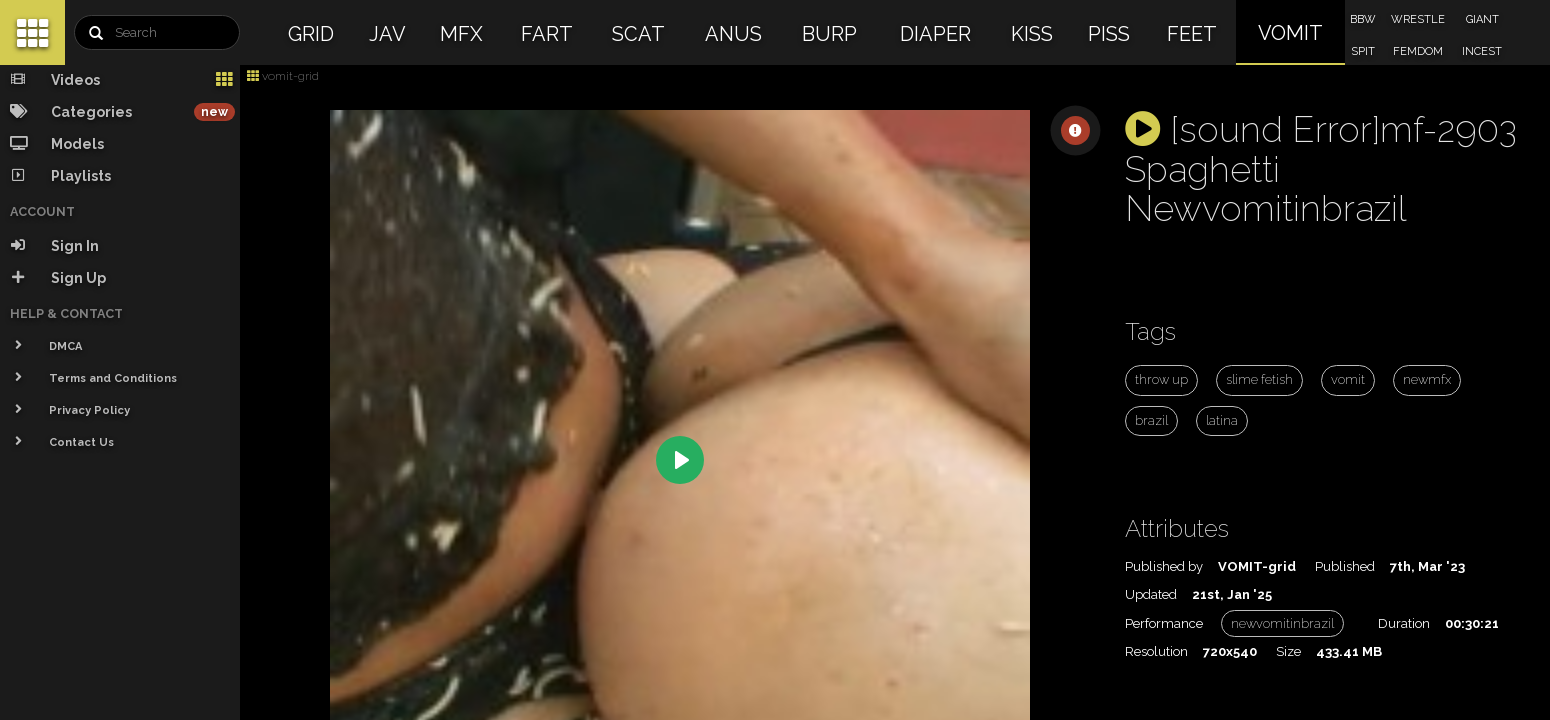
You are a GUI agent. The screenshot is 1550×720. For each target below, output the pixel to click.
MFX (461, 34)
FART (547, 34)
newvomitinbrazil (1282, 623)
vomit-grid (283, 76)
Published (1345, 566)
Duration (1404, 623)
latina (1222, 420)
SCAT (638, 34)
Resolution (1156, 651)
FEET (1192, 34)
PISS (1109, 34)
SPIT (1363, 51)
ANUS (733, 34)
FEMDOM (1418, 51)
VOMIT (1290, 33)
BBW (1363, 19)
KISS (1032, 34)
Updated (1151, 594)
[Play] (680, 460)
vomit (1348, 379)
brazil (1151, 420)
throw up (1161, 379)
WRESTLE (1418, 19)
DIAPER (935, 34)
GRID (311, 34)
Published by (1164, 566)
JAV (387, 34)
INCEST (1482, 51)
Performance (1164, 623)
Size (1288, 651)
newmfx (1427, 379)
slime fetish (1259, 379)
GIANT (1482, 19)
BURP (829, 34)
